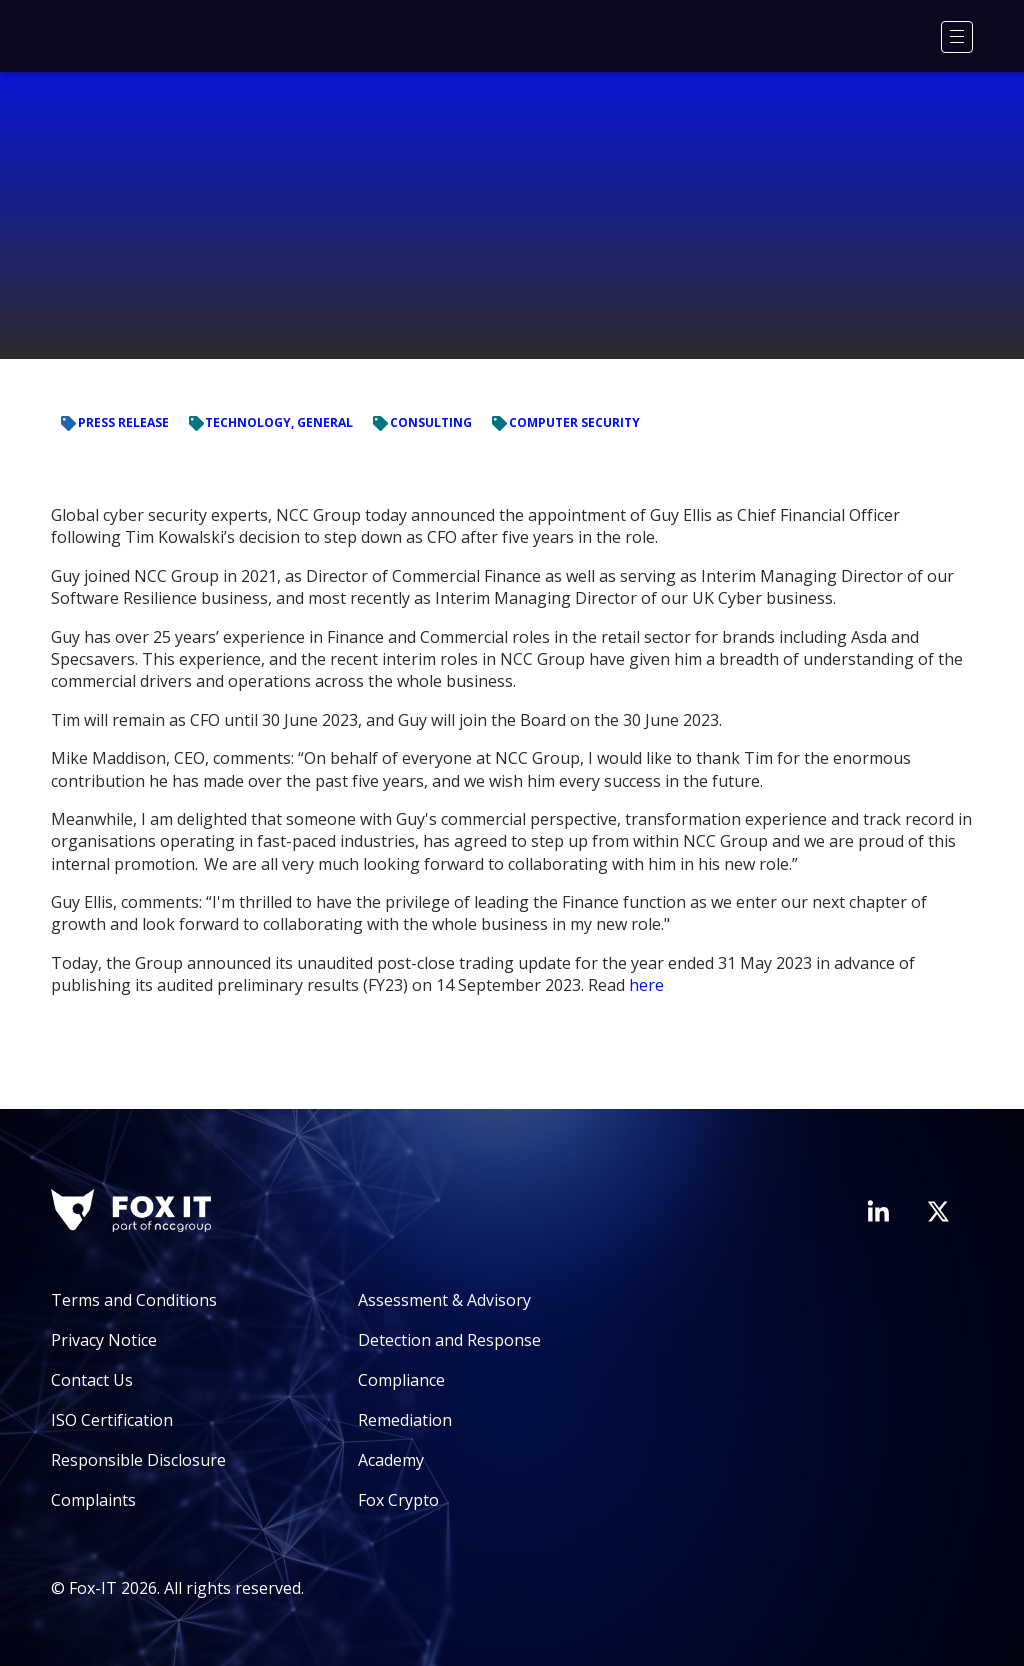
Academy (391, 1460)
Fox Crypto (398, 1500)
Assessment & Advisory (444, 1300)
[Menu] (957, 37)
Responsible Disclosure (138, 1460)
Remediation (405, 1420)
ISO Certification (112, 1420)
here (646, 985)
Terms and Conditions (134, 1300)
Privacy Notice (104, 1340)
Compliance (401, 1380)
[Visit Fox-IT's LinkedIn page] (878, 1211)
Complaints (93, 1500)
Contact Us (92, 1380)
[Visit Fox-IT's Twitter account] (938, 1211)
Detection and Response (449, 1340)
